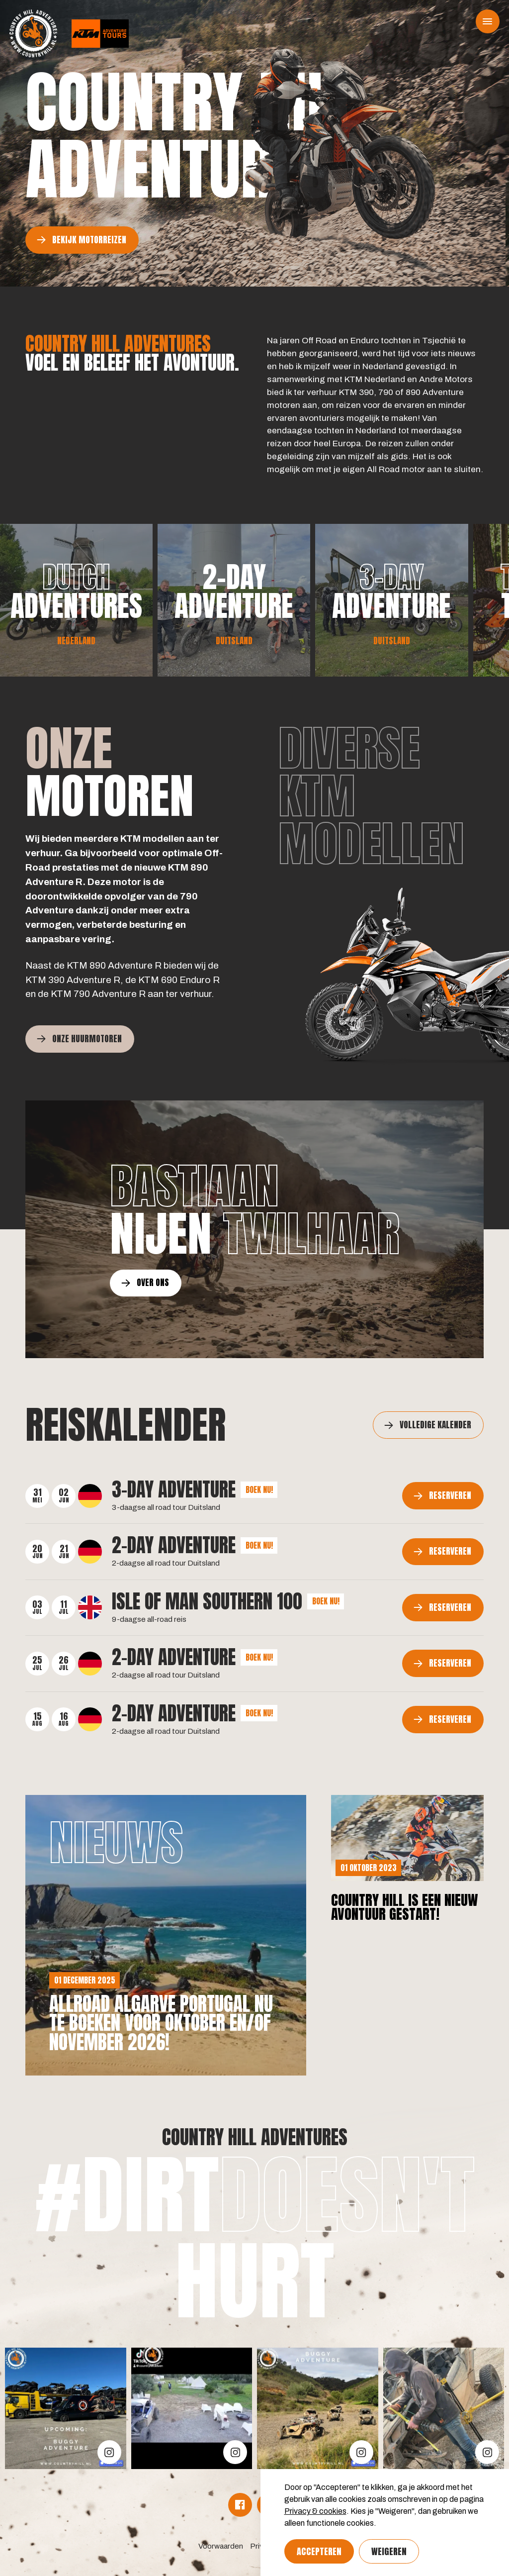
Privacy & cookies (315, 2511)
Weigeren (389, 2551)
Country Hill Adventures (254, 2137)
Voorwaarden (220, 2546)
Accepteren (319, 2551)
